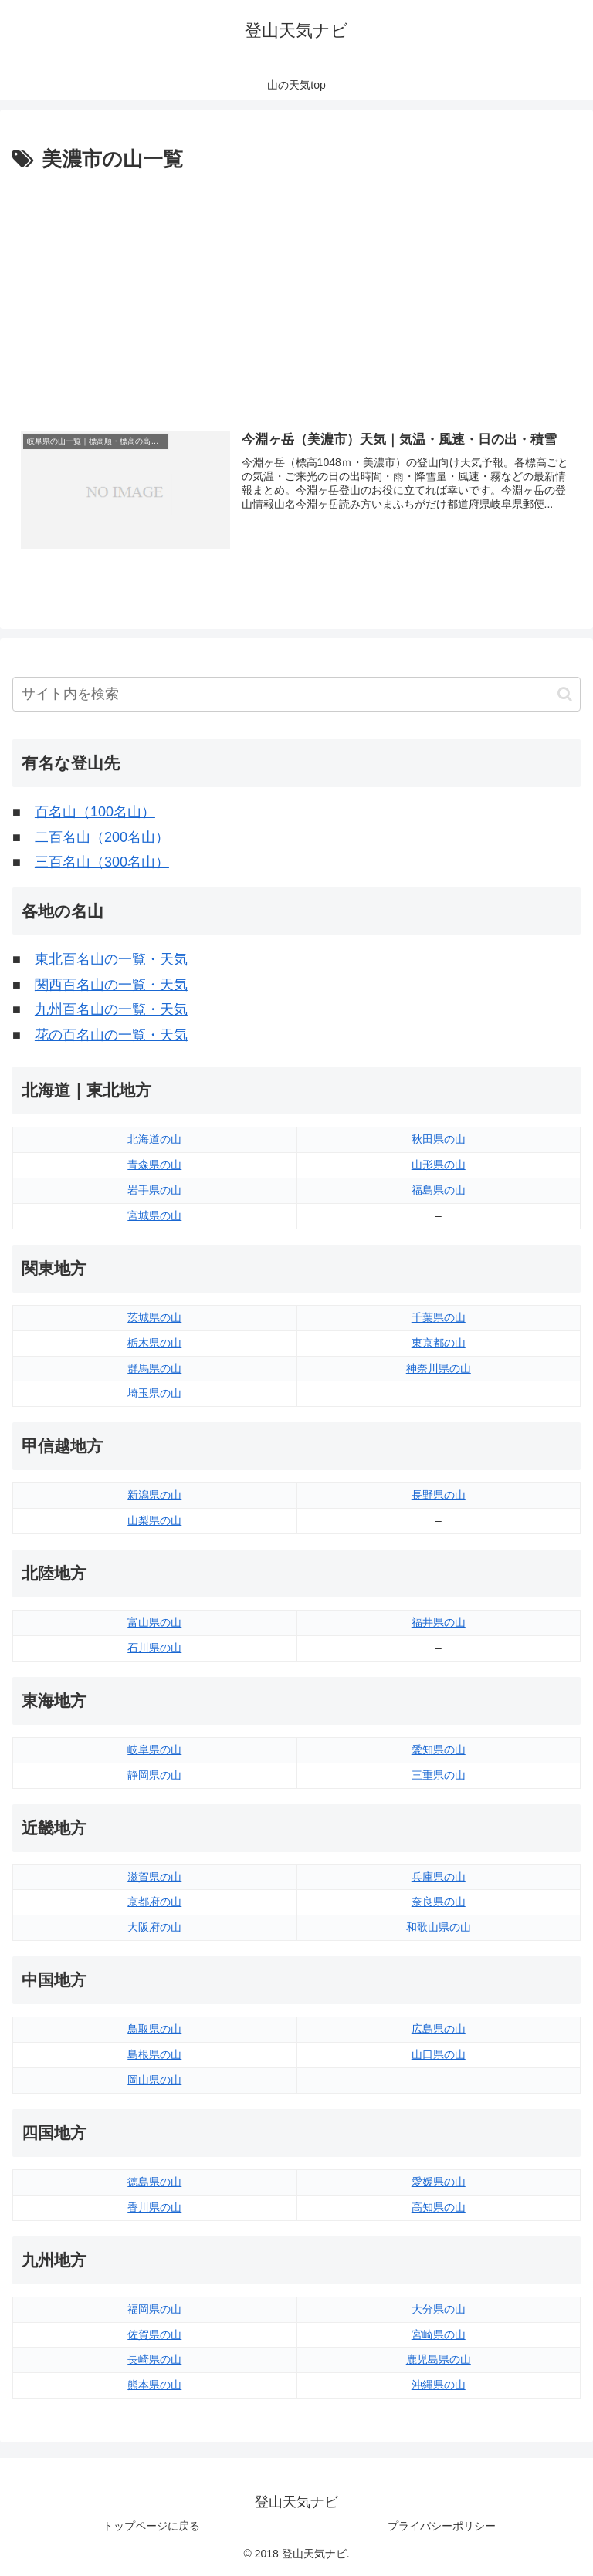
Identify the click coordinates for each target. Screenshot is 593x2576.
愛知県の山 (439, 1749)
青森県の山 (154, 1164)
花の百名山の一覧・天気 (111, 1035)
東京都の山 (439, 1343)
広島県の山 (439, 2029)
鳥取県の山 (154, 2029)
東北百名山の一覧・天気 (111, 959)
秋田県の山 (439, 1139)
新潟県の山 (154, 1495)
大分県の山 (439, 2309)
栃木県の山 (154, 1343)
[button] (564, 694)
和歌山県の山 (438, 1927)
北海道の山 (154, 1139)
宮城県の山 (154, 1215)
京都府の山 (154, 1901)
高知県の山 (439, 2207)
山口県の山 (439, 2054)
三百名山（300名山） (102, 862)
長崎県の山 (154, 2359)
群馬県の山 (154, 1368)
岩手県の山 (154, 1190)
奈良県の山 (439, 1901)
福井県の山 (439, 1622)
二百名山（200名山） (102, 837)
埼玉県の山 (154, 1393)
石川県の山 (154, 1647)
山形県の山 (439, 1164)
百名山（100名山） (95, 812)
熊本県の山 (154, 2384)
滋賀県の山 (154, 1877)
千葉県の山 (439, 1317)
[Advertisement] (296, 292)
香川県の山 (154, 2207)
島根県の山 (154, 2054)
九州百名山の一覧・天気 (111, 1009)
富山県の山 (154, 1622)
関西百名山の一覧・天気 (111, 984)
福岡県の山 (154, 2309)
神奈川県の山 (438, 1368)
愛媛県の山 (439, 2181)
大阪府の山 (154, 1927)
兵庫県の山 (439, 1877)
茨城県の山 (154, 1317)
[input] (296, 694)
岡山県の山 (154, 2080)
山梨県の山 (154, 1520)
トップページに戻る (151, 2526)
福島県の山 (439, 1190)
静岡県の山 (154, 1775)
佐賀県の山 (154, 2334)
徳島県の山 (154, 2181)
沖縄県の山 (439, 2384)
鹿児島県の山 (438, 2359)
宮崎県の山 (439, 2334)
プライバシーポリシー (442, 2526)
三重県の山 (439, 1775)
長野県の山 (439, 1495)
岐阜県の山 (154, 1749)
